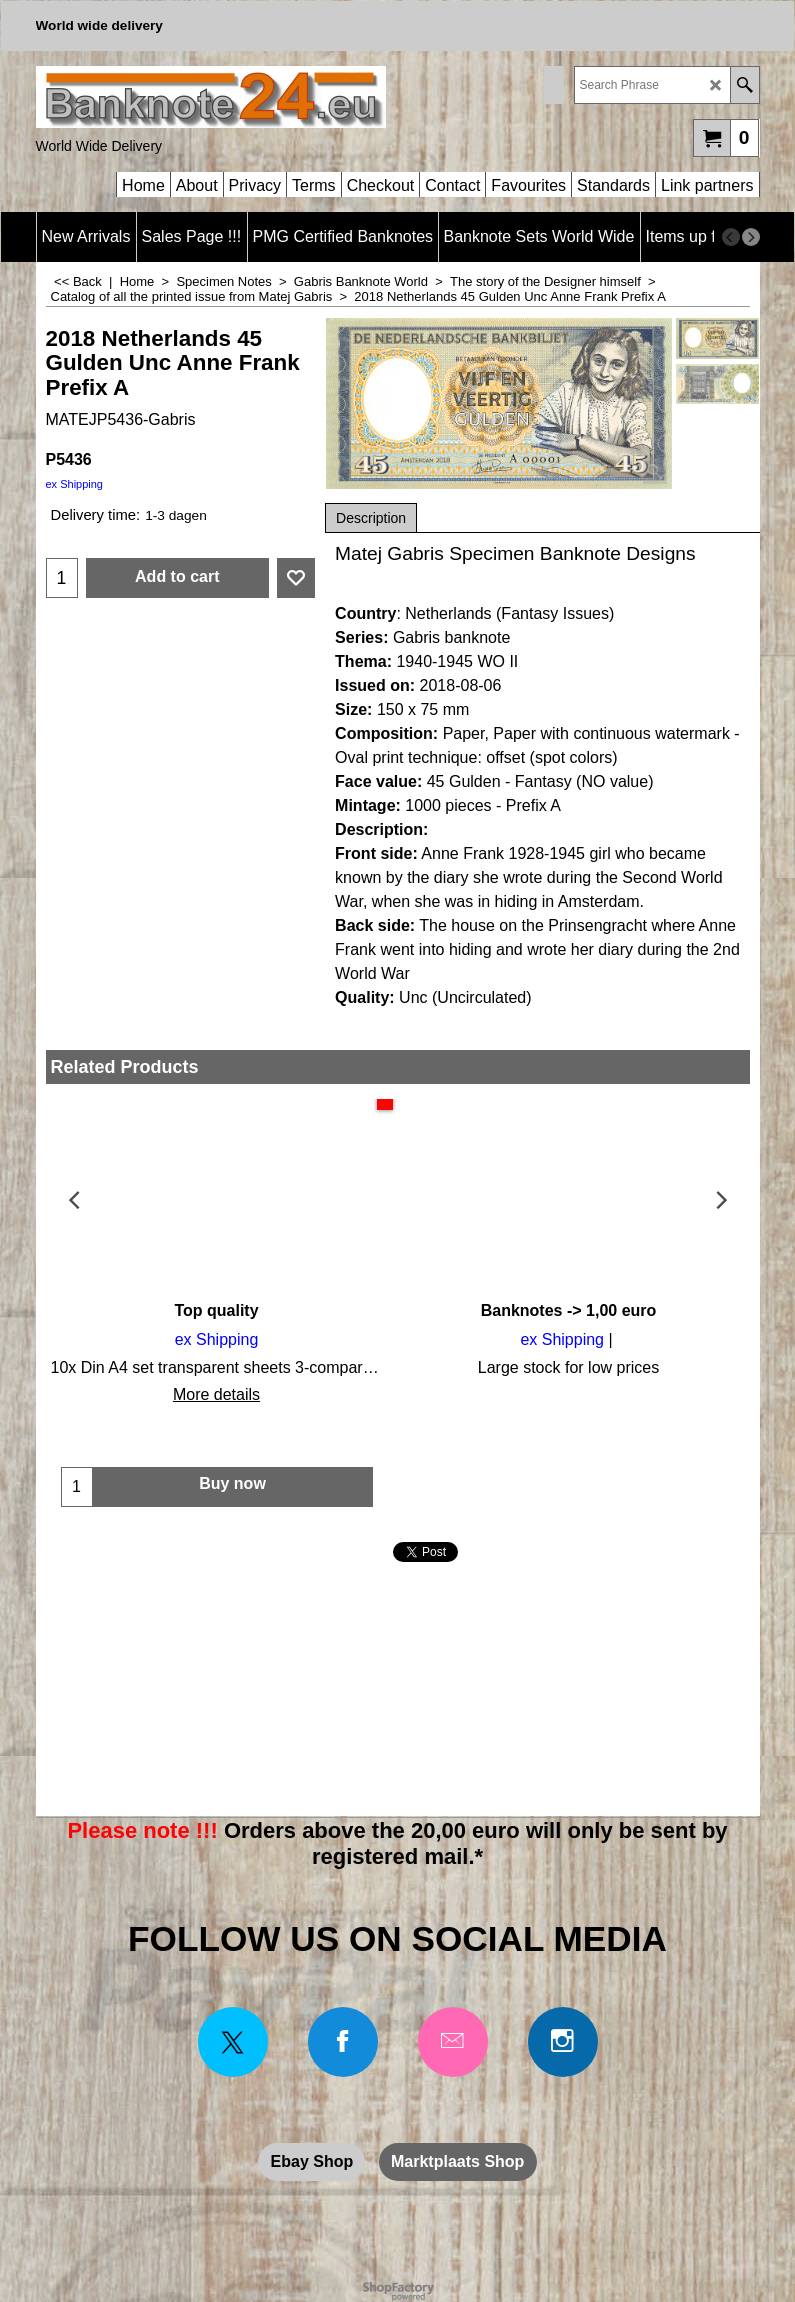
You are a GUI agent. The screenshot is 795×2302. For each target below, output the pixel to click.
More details (216, 1394)
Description (371, 518)
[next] (751, 237)
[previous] (731, 237)
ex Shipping (75, 484)
